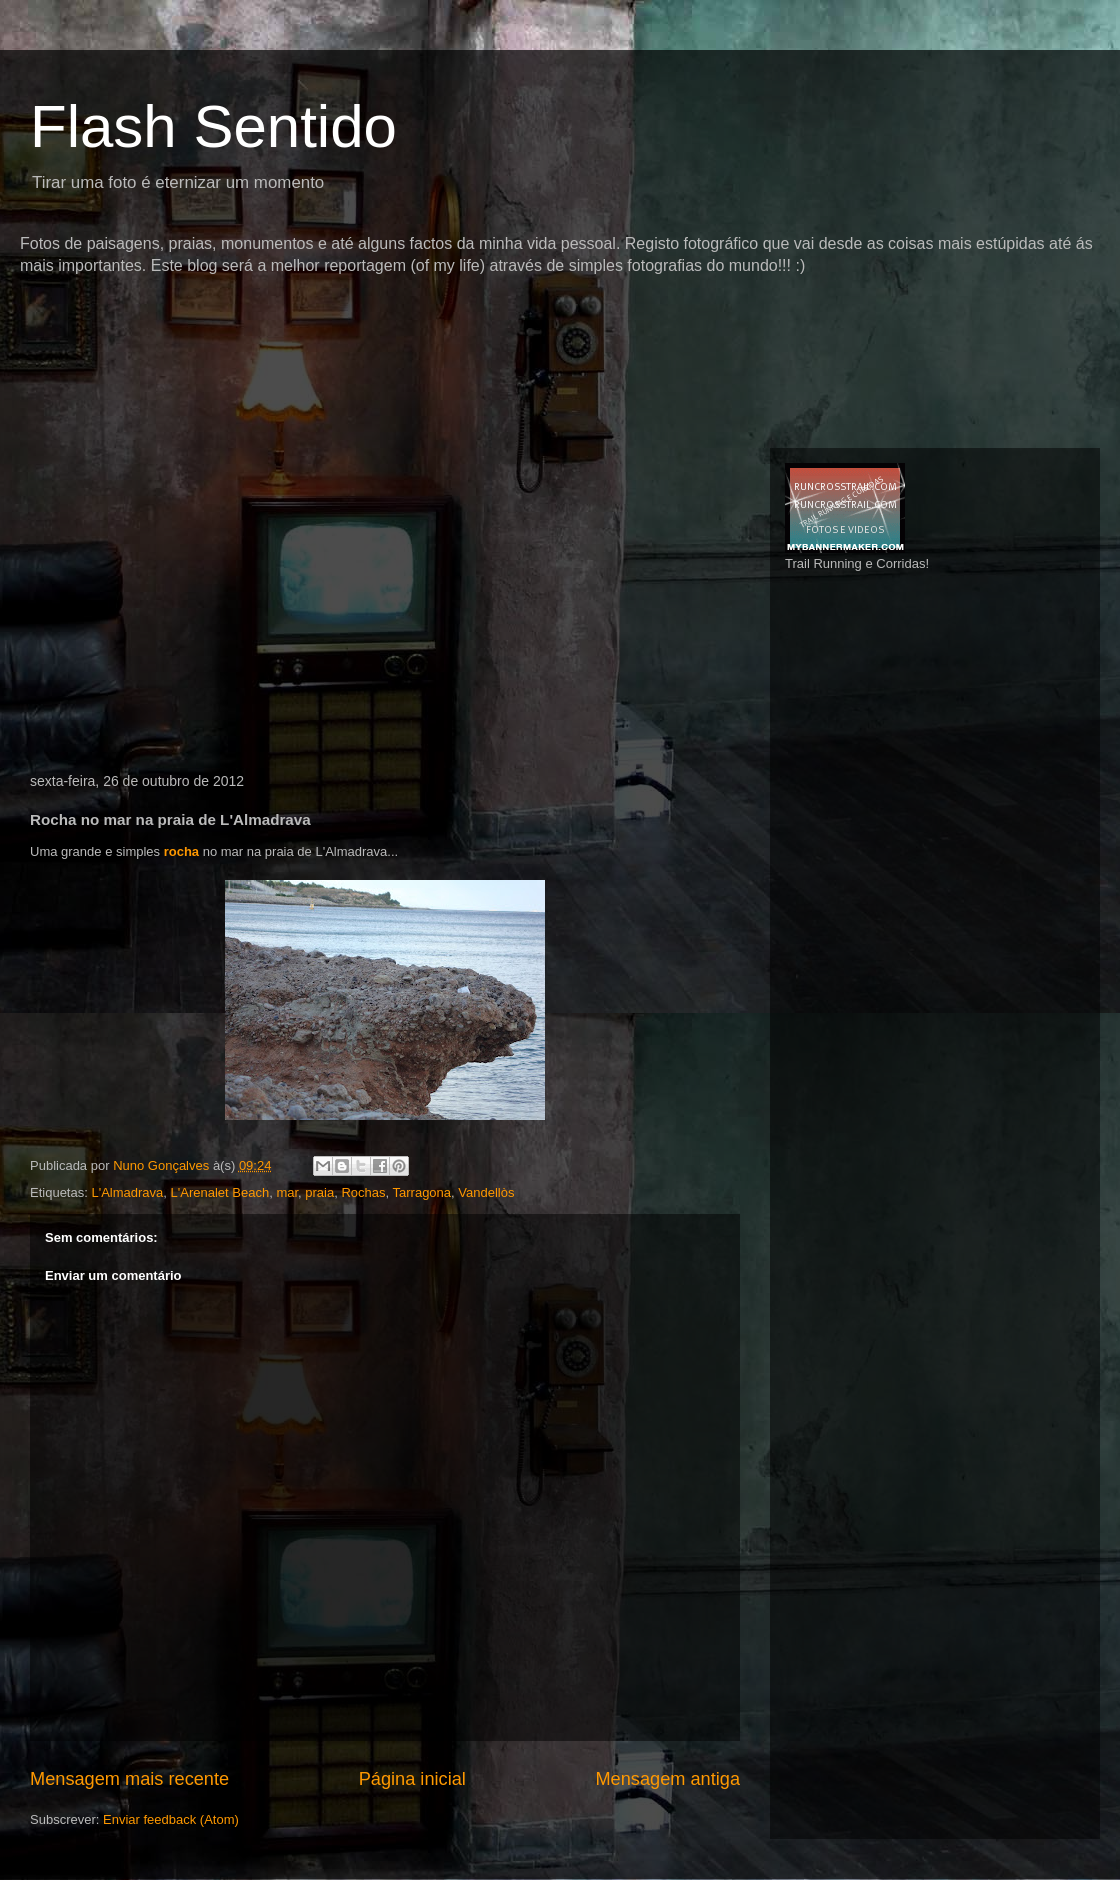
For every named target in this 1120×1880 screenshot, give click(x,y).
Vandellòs (486, 1192)
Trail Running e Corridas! (857, 563)
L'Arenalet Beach (220, 1192)
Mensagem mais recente (129, 1779)
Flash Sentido (213, 126)
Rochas (363, 1192)
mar (287, 1192)
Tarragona (422, 1192)
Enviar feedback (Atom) (171, 1819)
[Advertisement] (384, 314)
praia (319, 1192)
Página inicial (412, 1779)
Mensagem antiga (667, 1779)
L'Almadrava (127, 1192)
